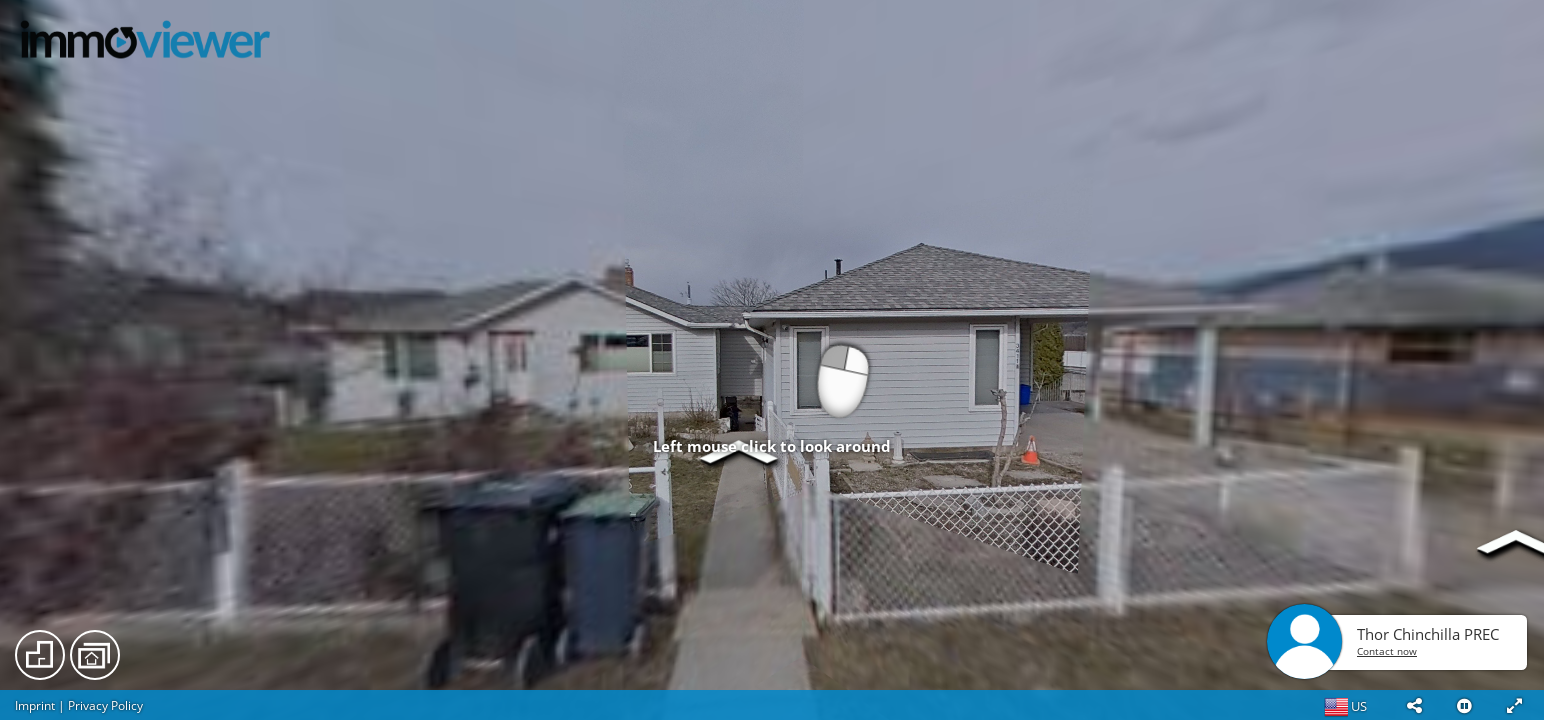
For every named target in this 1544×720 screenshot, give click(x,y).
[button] (1414, 705)
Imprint (35, 705)
